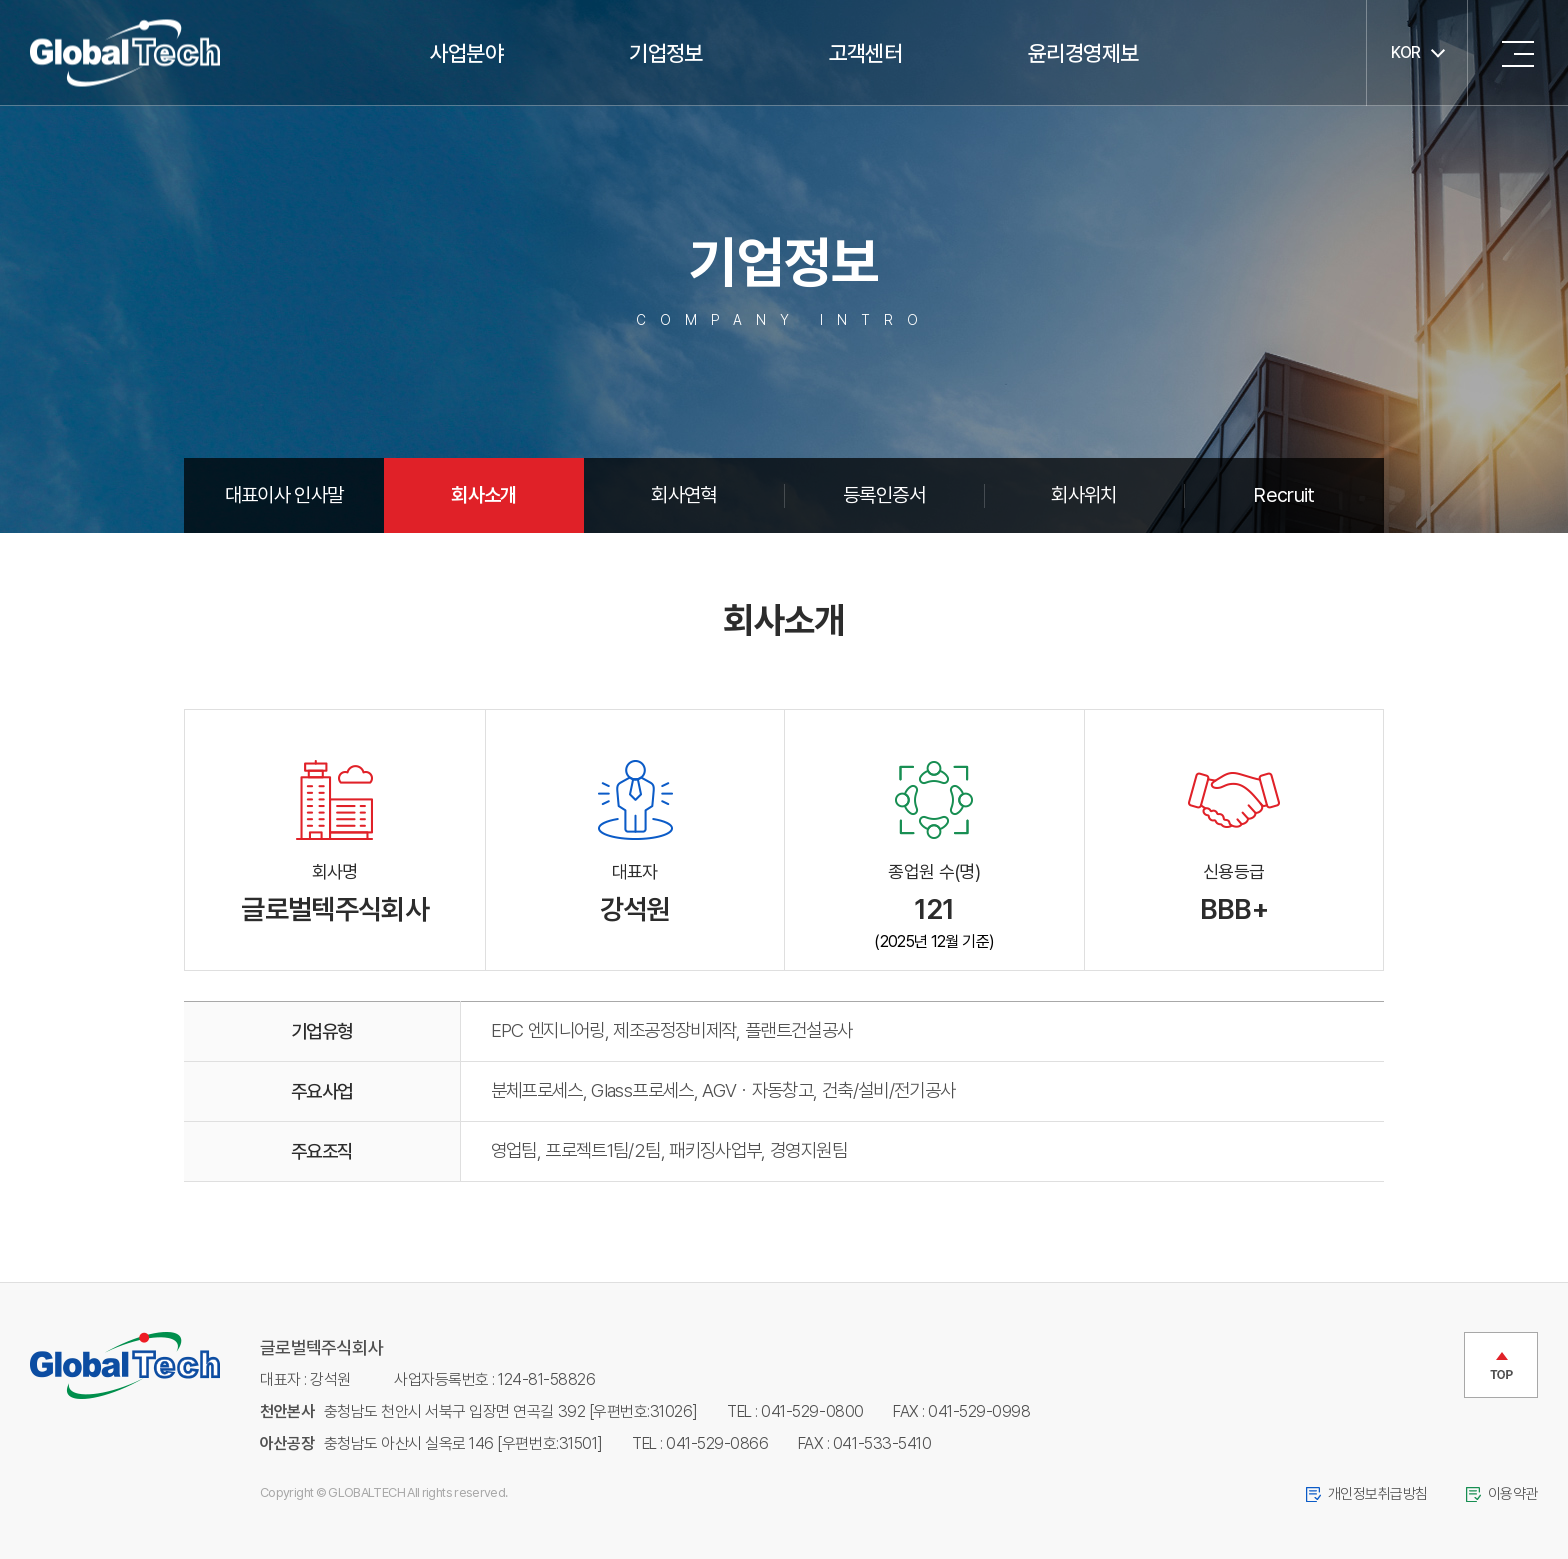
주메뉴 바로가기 (0, 0)
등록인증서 (884, 495)
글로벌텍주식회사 (125, 53)
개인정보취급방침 (1378, 1494)
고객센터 (865, 53)
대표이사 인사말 (284, 495)
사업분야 (466, 53)
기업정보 (665, 53)
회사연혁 (683, 495)
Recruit (1284, 495)
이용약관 (1513, 1494)
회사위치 (1083, 495)
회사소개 (483, 495)
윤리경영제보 (1083, 53)
